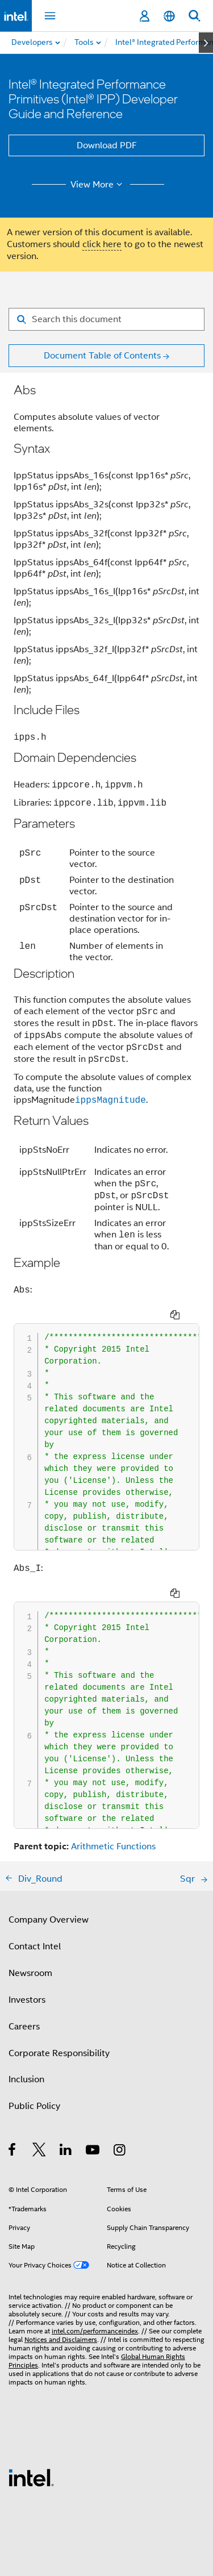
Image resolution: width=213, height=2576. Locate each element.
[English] (169, 16)
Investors (27, 2000)
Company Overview (49, 1919)
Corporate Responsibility (59, 2053)
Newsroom (30, 1973)
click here (102, 244)
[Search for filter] (106, 319)
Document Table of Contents (102, 355)
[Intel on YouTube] (93, 2151)
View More (98, 184)
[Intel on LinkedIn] (66, 2151)
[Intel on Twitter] (39, 2151)
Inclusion (26, 2079)
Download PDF (107, 145)
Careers (24, 2026)
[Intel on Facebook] (13, 2151)
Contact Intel (35, 1946)
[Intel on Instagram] (120, 2151)
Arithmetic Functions (113, 1846)
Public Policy (34, 2106)
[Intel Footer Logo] (31, 2477)
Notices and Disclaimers (60, 2339)
